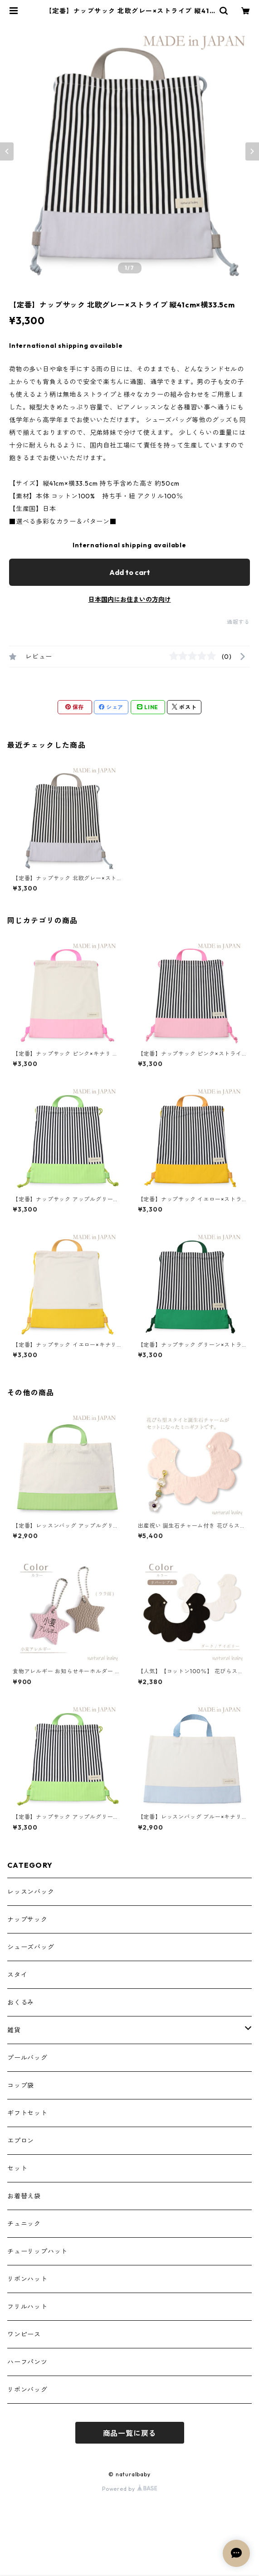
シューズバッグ (30, 1947)
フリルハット (27, 2307)
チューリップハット (37, 2251)
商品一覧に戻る (129, 2433)
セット (17, 2168)
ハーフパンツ (27, 2362)
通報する (238, 621)
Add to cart (129, 572)
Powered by (129, 2488)
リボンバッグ (27, 2390)
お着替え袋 (24, 2196)
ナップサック (27, 1919)
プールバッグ (27, 2058)
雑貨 (14, 2030)
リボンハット (27, 2279)
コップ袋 (20, 2085)
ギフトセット (27, 2113)
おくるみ (20, 2002)
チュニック (24, 2224)
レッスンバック (30, 1892)
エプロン (20, 2141)
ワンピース (24, 2334)
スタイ (17, 1975)
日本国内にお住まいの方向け (129, 599)
